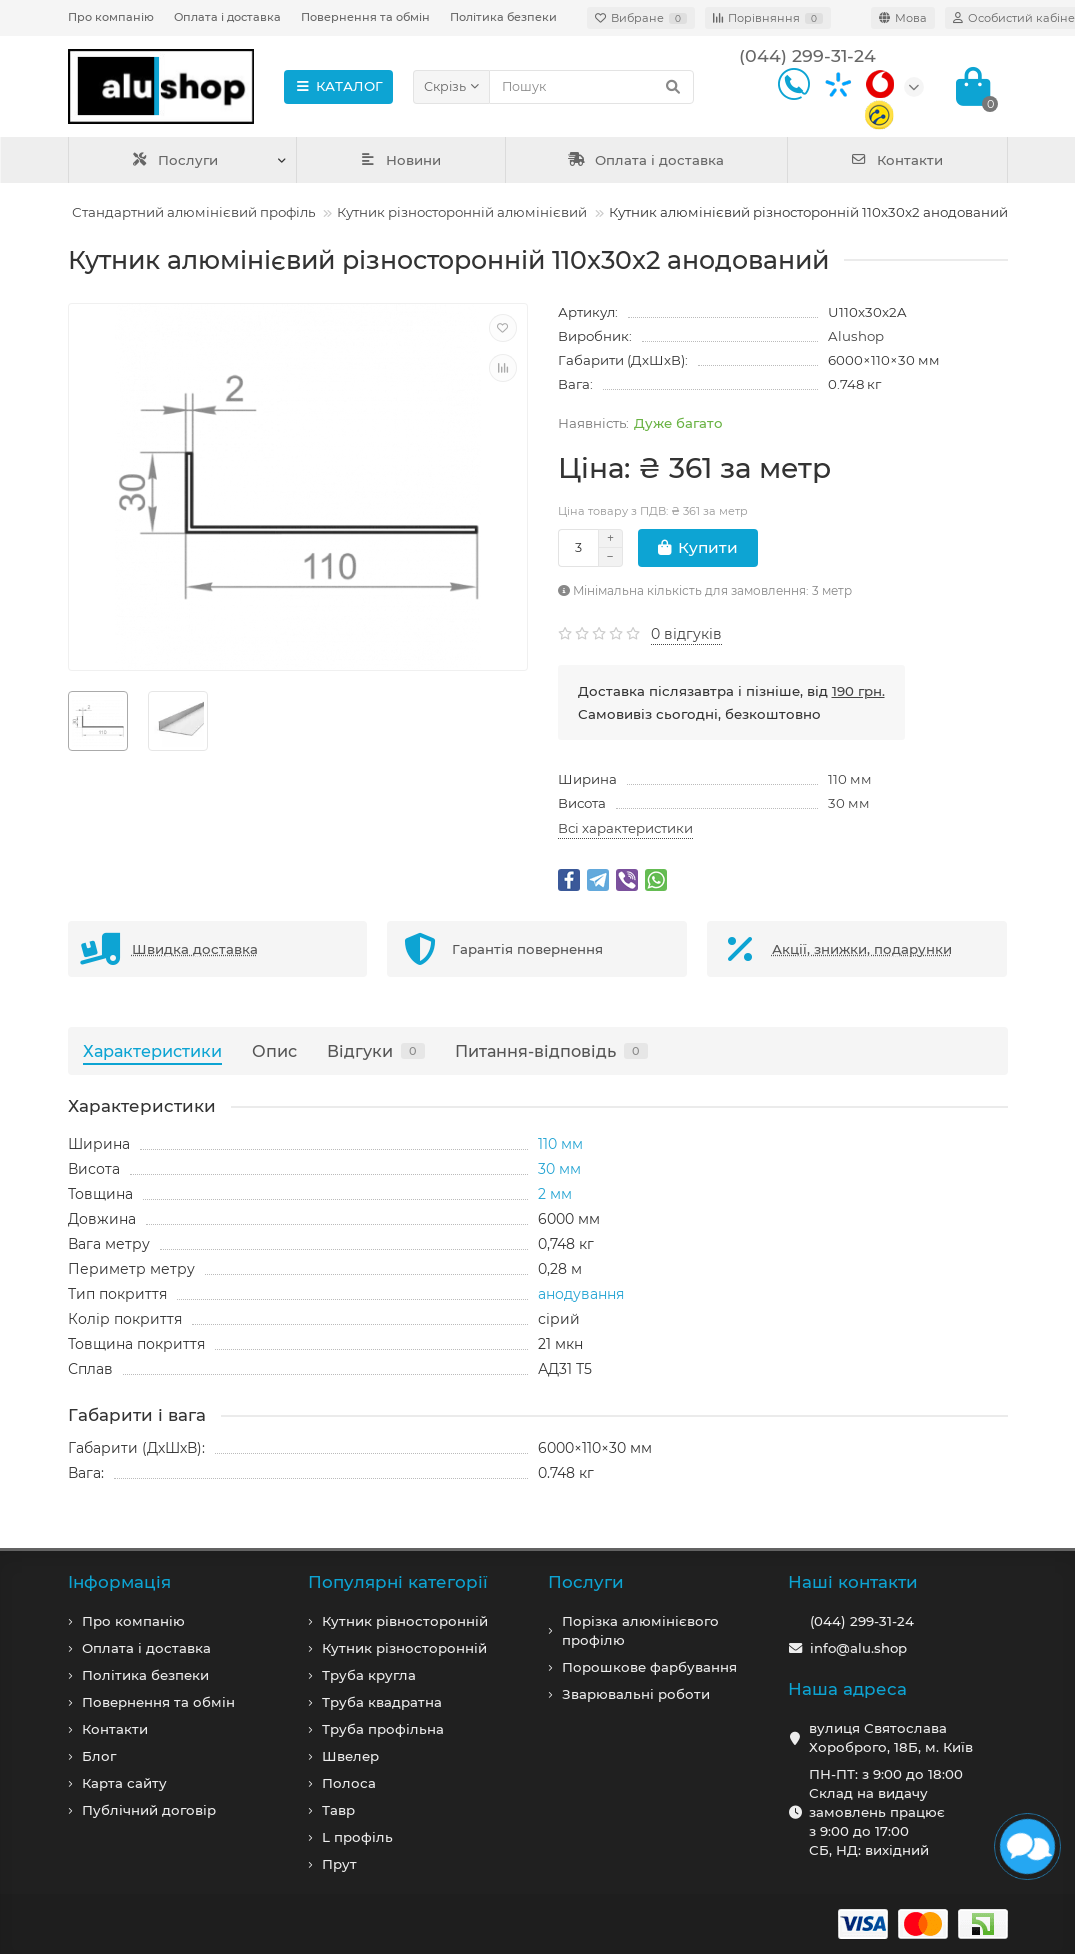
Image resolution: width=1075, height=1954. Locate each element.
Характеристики (152, 1051)
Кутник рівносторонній (405, 1621)
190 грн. (858, 691)
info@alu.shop (858, 1648)
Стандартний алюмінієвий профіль (193, 212)
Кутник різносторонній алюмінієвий (462, 212)
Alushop (856, 336)
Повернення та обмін (365, 17)
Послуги (174, 160)
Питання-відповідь (551, 1051)
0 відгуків (686, 634)
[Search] (591, 87)
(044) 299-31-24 (862, 1621)
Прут (339, 1864)
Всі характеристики (625, 828)
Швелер (350, 1756)
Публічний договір (149, 1810)
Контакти (896, 160)
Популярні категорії (398, 1582)
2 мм (555, 1194)
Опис (274, 1051)
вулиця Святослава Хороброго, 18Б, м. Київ (891, 1737)
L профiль (357, 1837)
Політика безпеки (503, 17)
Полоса (349, 1783)
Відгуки (376, 1051)
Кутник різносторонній (404, 1648)
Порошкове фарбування (649, 1667)
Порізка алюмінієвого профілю (640, 1630)
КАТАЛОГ (338, 86)
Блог (99, 1756)
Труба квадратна (382, 1702)
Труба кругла (369, 1675)
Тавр (338, 1810)
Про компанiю (133, 1621)
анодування (581, 1294)
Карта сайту (124, 1783)
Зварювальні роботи (636, 1694)
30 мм (849, 803)
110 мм (850, 779)
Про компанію (111, 17)
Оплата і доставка (227, 17)
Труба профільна (383, 1729)
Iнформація (119, 1582)
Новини (400, 160)
